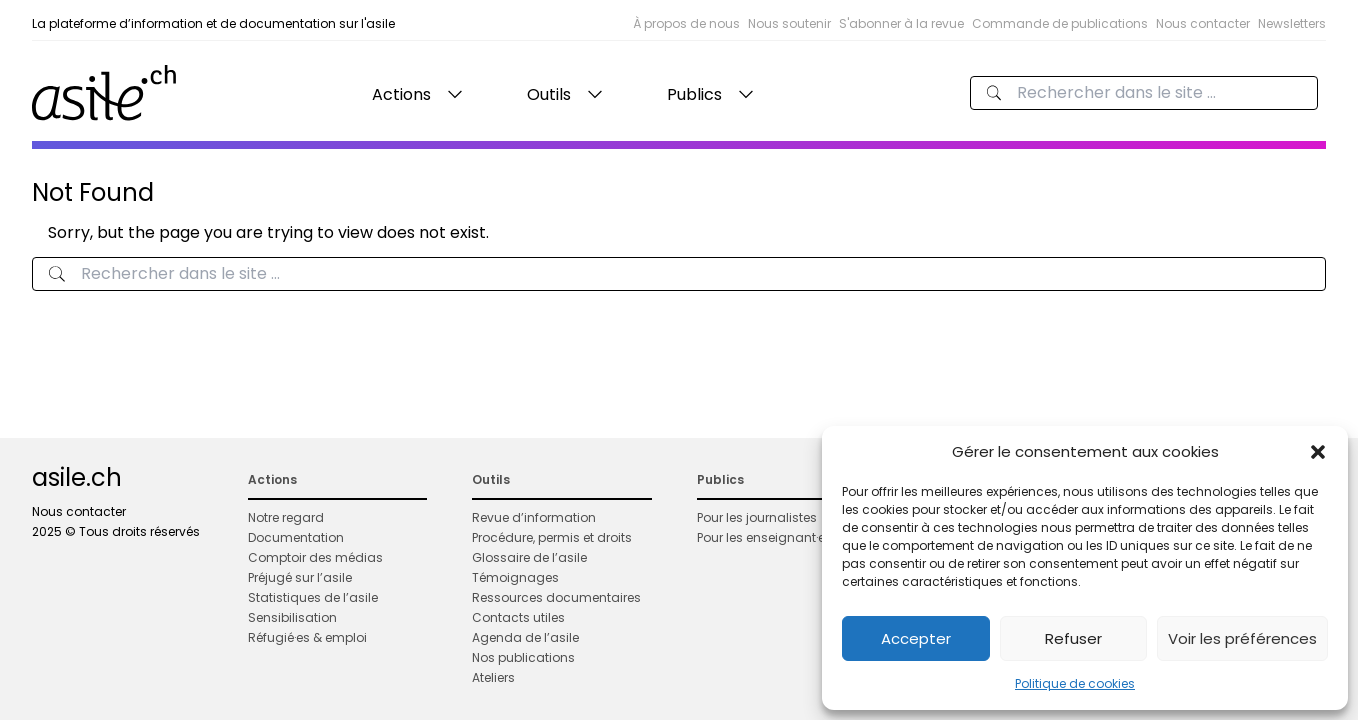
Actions (401, 94)
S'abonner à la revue (901, 23)
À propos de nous (686, 23)
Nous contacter (1203, 23)
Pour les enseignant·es (764, 537)
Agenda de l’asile (525, 637)
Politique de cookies (1075, 683)
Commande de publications (1060, 23)
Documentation (296, 537)
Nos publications (523, 657)
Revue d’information (534, 517)
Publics (694, 94)
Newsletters (1292, 23)
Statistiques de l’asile (313, 597)
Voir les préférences (1242, 638)
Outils (549, 94)
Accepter (916, 638)
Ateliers (493, 677)
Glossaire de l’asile (529, 557)
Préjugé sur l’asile (300, 577)
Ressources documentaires (556, 597)
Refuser (1073, 638)
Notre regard (286, 517)
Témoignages (515, 577)
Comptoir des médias (315, 557)
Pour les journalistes (757, 517)
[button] (1318, 452)
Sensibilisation (292, 617)
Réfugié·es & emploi (307, 637)
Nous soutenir (789, 23)
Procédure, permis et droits (552, 537)
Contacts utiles (518, 617)
